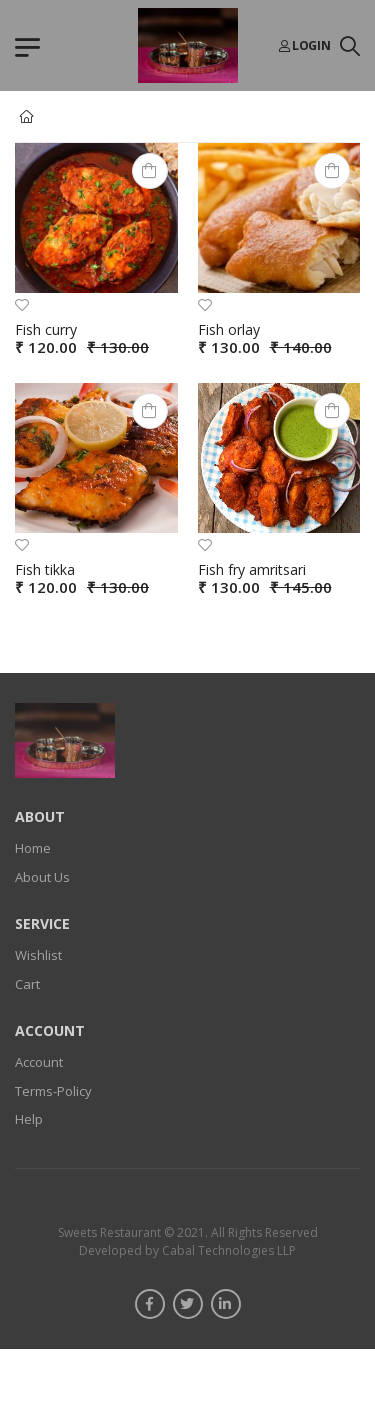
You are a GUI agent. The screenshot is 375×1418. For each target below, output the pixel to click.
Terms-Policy (53, 1090)
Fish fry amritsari (252, 569)
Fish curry (46, 329)
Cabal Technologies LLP (227, 1249)
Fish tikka (45, 569)
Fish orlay (229, 329)
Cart (27, 983)
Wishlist (38, 955)
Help (29, 1119)
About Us (42, 876)
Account (39, 1062)
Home (33, 848)
